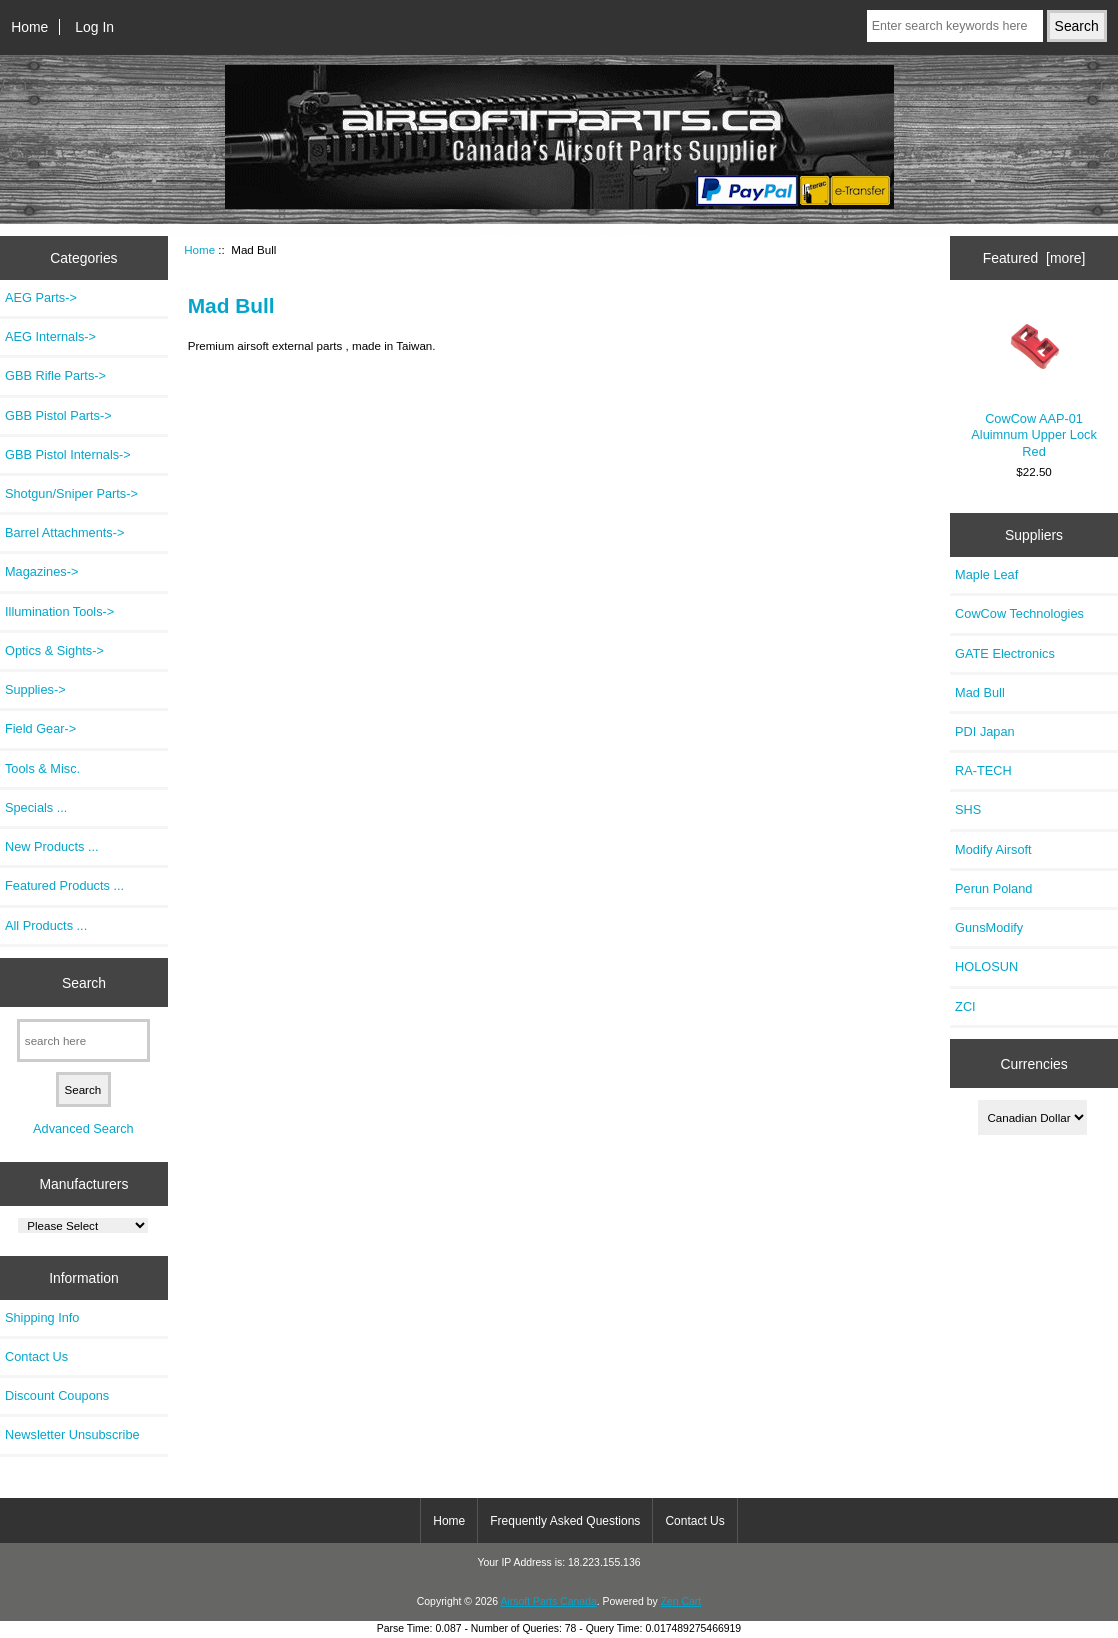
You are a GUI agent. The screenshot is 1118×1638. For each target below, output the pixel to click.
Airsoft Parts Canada (548, 1601)
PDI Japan (985, 731)
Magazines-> (41, 571)
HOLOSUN (986, 966)
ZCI (965, 1006)
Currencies (1033, 1063)
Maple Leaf (986, 574)
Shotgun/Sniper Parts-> (71, 493)
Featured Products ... (64, 885)
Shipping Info (42, 1317)
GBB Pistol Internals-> (68, 454)
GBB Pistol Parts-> (58, 415)
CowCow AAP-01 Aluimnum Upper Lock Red (1033, 383)
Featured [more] (1034, 258)
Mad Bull (980, 692)
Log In (94, 27)
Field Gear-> (40, 728)
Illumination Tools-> (59, 611)
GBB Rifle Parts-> (55, 375)
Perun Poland (993, 888)
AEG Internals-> (50, 336)
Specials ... (36, 807)
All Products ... (46, 925)
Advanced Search (83, 1128)
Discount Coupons (57, 1395)
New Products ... (52, 846)
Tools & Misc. (42, 768)
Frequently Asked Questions (565, 1521)
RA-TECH (983, 770)
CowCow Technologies (1019, 613)
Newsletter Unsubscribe (72, 1434)
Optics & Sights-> (54, 650)
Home (29, 27)
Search (84, 982)
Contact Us (36, 1356)
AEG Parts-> (41, 297)
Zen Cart (681, 1601)
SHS (968, 809)
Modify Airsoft (993, 849)
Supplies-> (35, 689)
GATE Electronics (1005, 653)
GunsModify (989, 927)
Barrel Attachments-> (64, 532)
